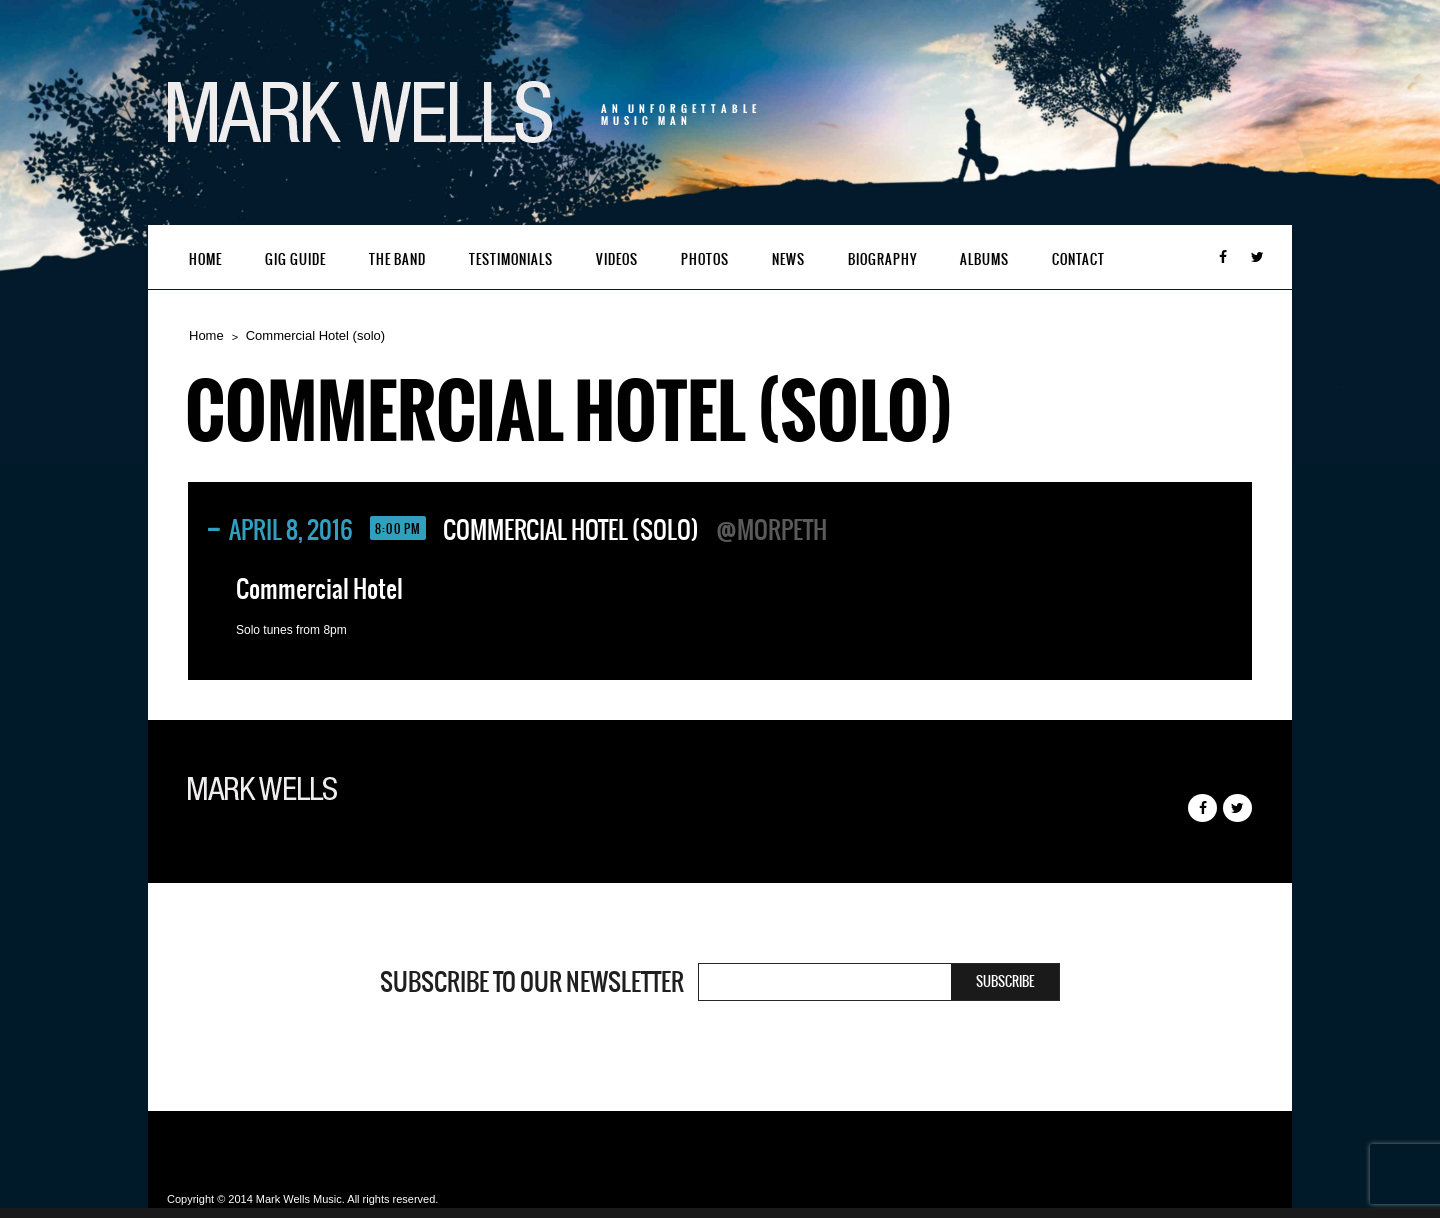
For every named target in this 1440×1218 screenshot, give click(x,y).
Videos (617, 259)
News (788, 259)
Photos (705, 259)
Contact (1078, 259)
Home (205, 259)
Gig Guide (295, 259)
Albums (984, 259)
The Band (397, 259)
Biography (882, 259)
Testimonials (511, 259)
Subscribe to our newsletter (532, 982)
